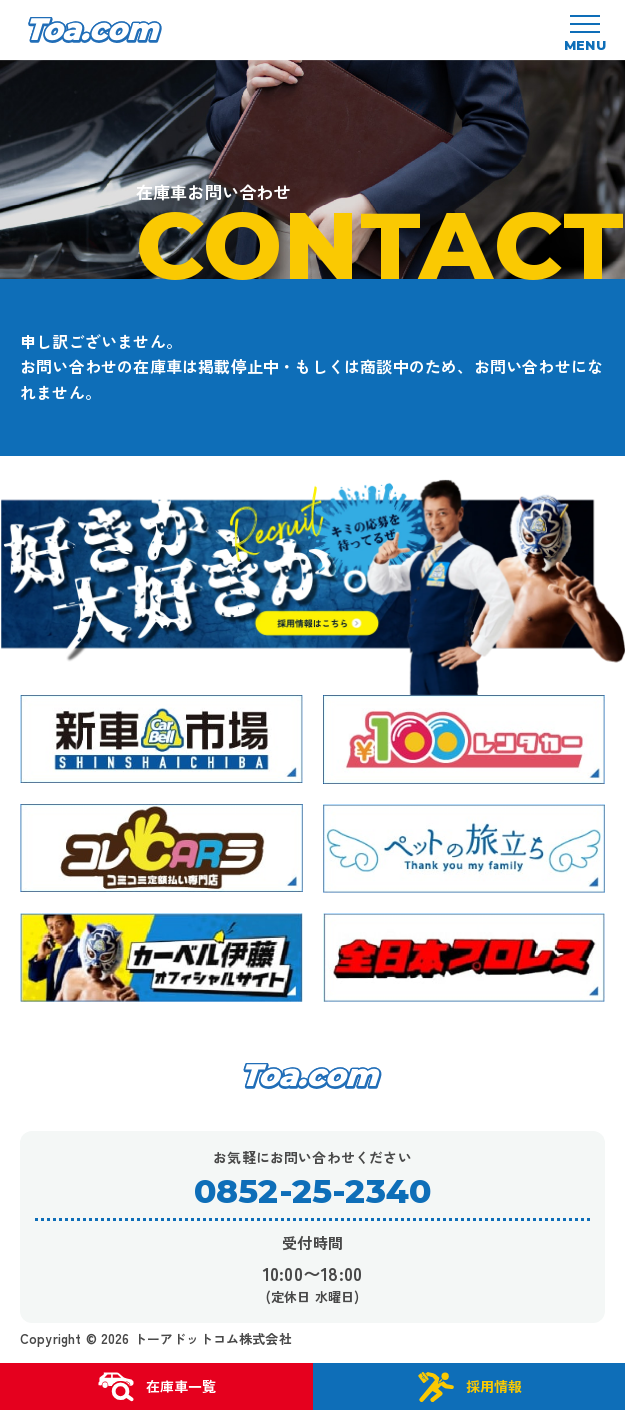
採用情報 (469, 1387)
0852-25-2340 (312, 1191)
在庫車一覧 (156, 1387)
